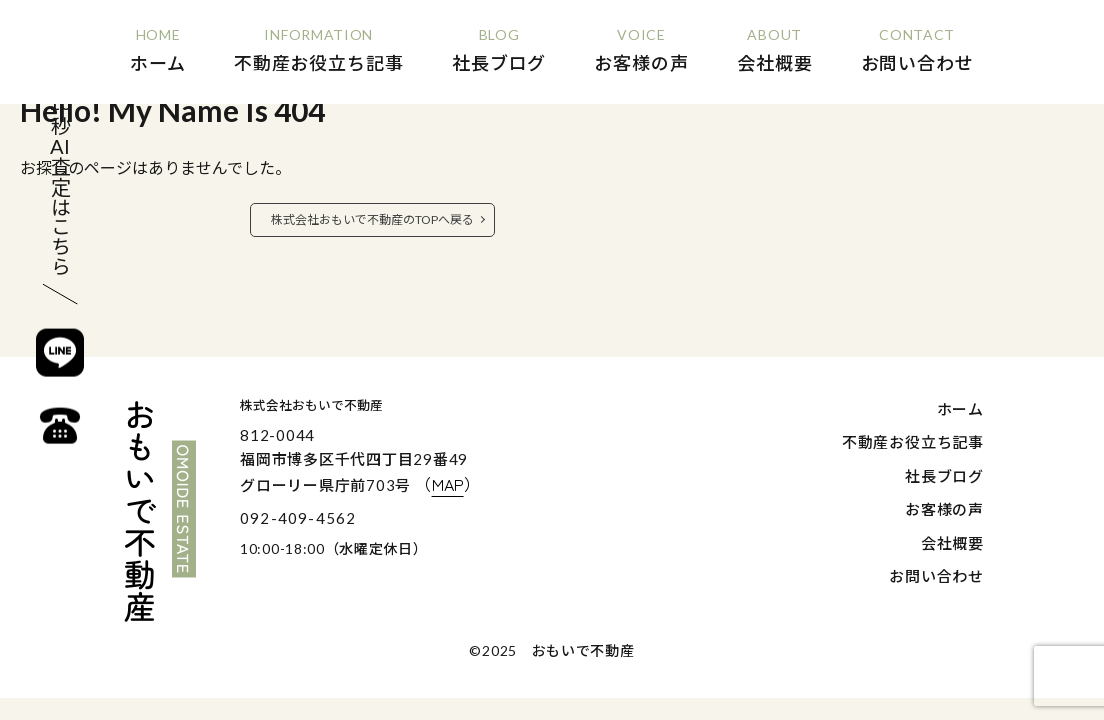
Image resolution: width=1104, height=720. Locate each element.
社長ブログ (944, 476)
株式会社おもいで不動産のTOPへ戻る (372, 219)
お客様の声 (944, 509)
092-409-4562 (298, 518)
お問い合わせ (936, 576)
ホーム (960, 409)
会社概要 (952, 543)
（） (448, 484)
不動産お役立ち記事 (913, 442)
